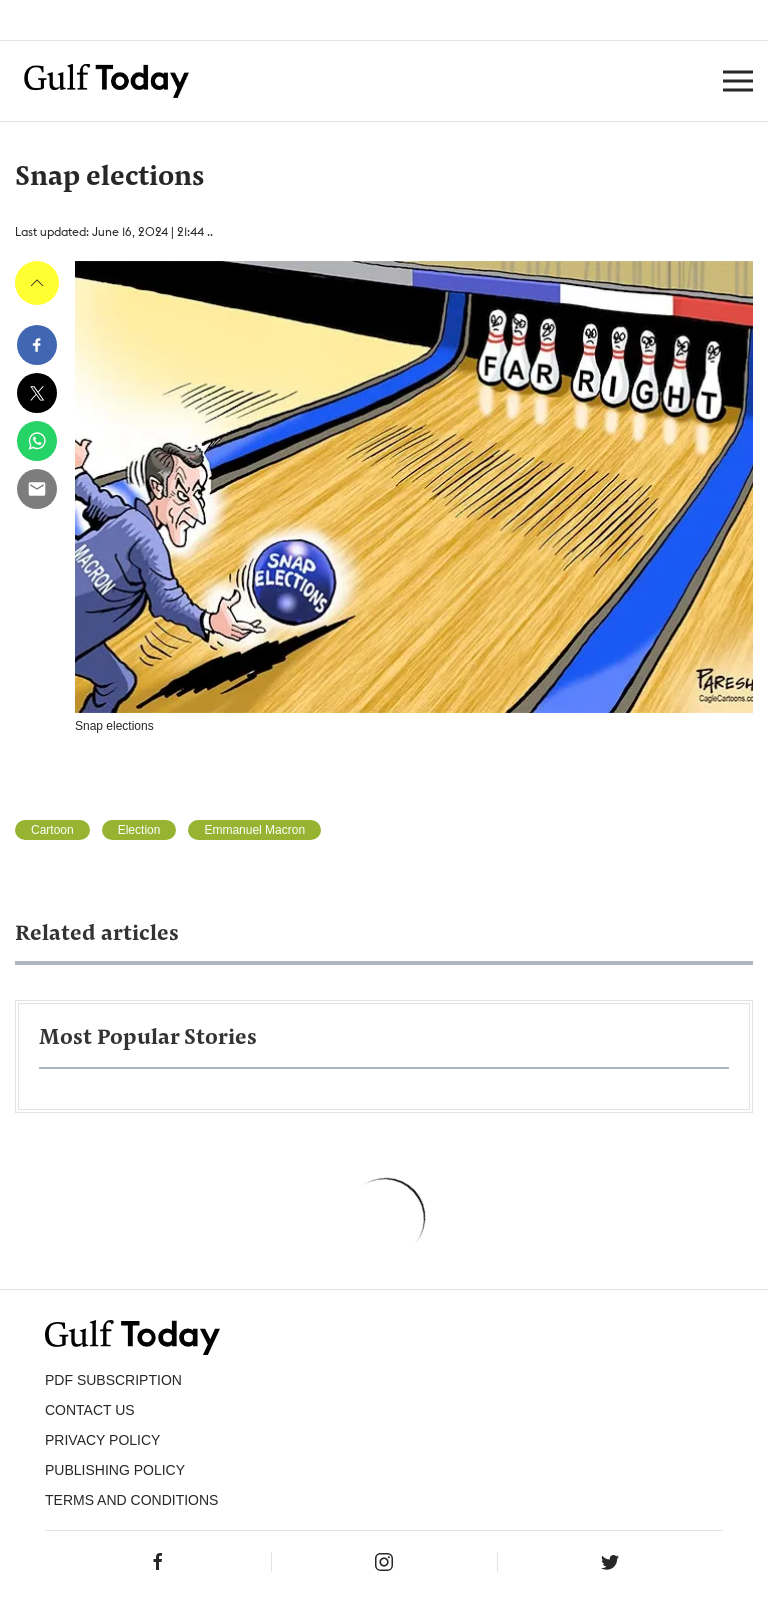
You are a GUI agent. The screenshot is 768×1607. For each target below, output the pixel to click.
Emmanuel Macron (254, 830)
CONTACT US (90, 1410)
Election (139, 830)
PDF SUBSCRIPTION (113, 1380)
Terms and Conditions (131, 1500)
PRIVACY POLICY (102, 1440)
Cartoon (52, 830)
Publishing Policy (115, 1470)
